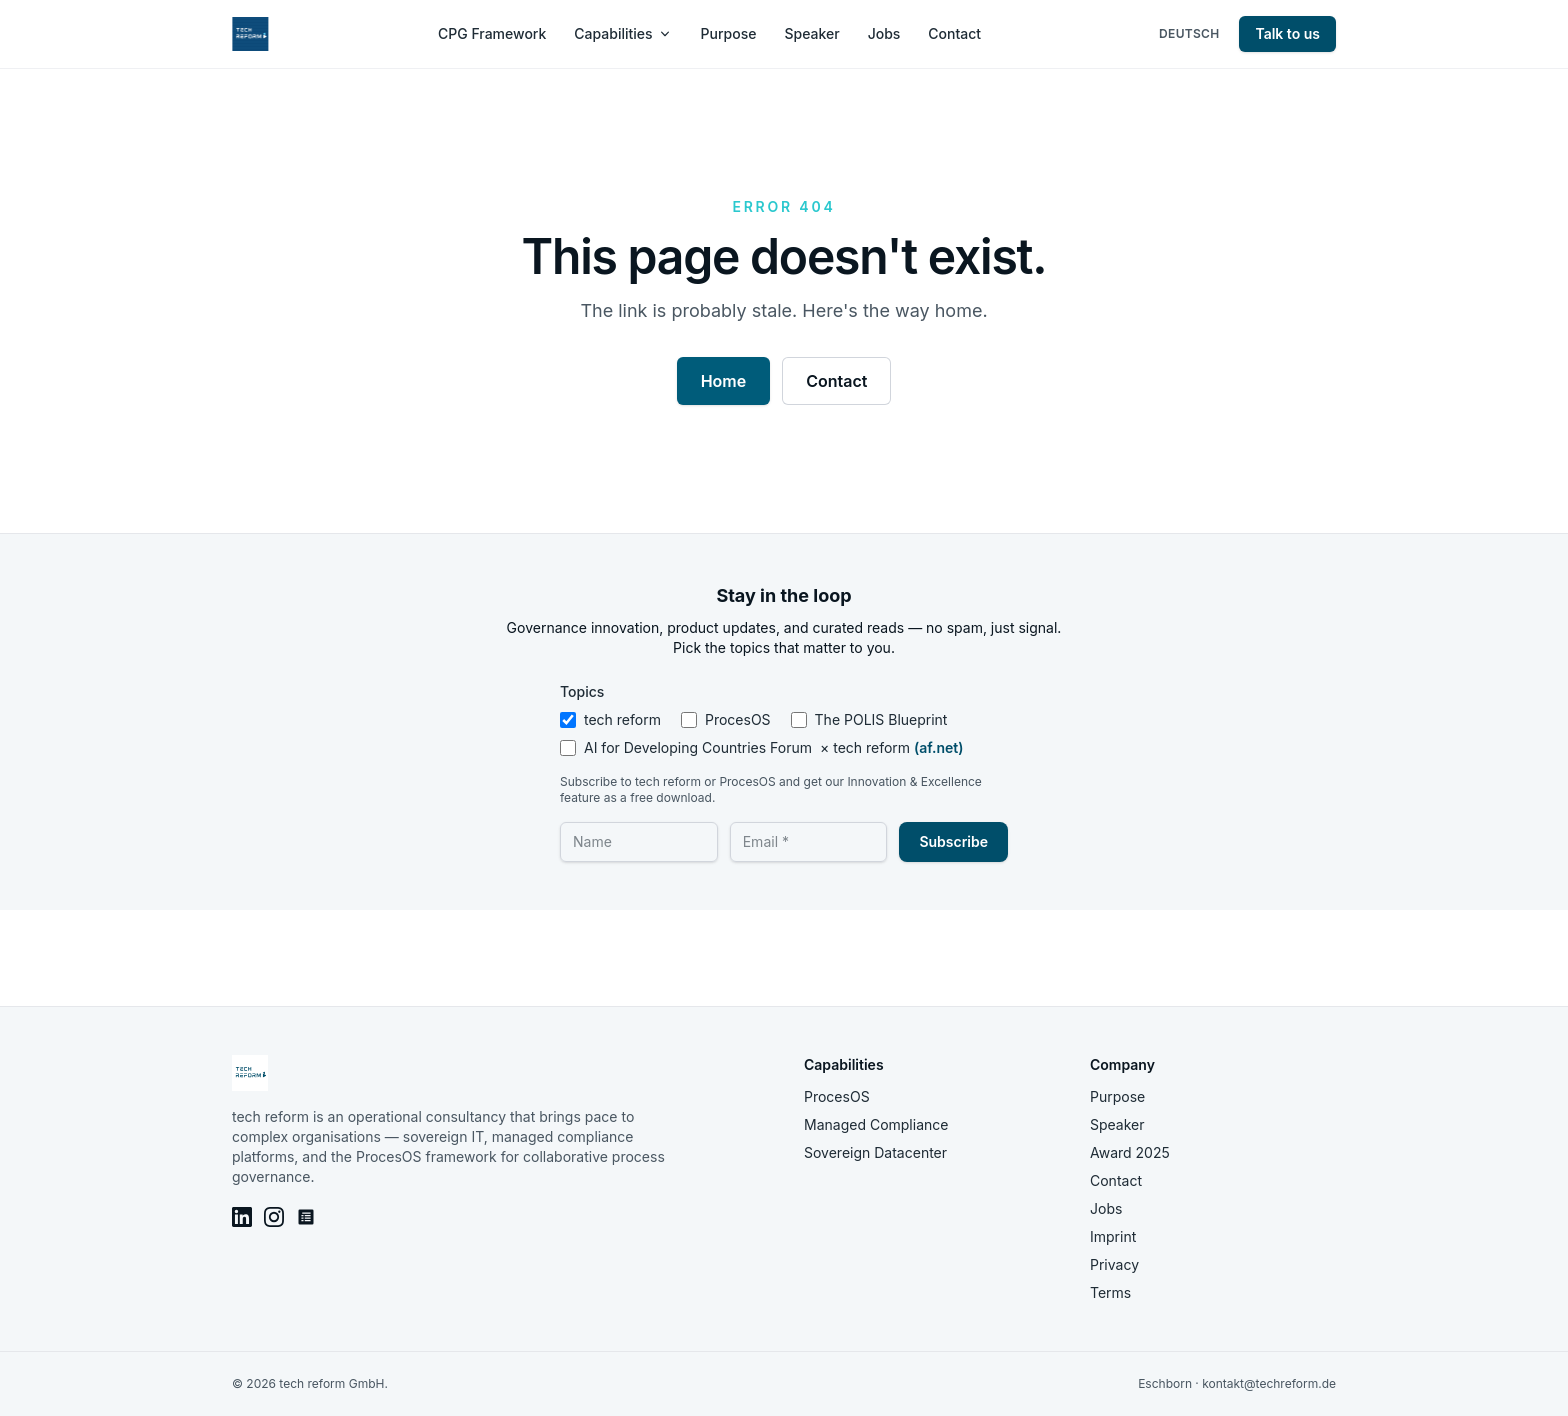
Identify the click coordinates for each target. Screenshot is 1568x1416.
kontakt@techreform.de (1269, 1383)
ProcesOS (726, 719)
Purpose (729, 33)
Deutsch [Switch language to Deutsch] (1189, 33)
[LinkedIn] (242, 1217)
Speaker (811, 33)
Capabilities (623, 33)
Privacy (1114, 1264)
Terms (1110, 1292)
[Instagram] (274, 1217)
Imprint (1113, 1236)
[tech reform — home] (250, 34)
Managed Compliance (876, 1124)
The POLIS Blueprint (869, 719)
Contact (954, 33)
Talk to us (1287, 33)
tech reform (610, 719)
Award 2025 (1130, 1152)
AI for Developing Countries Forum (761, 748)
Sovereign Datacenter (875, 1152)
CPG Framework (492, 33)
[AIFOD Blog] (306, 1217)
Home (724, 381)
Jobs (884, 33)
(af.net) (938, 747)
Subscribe (953, 841)
